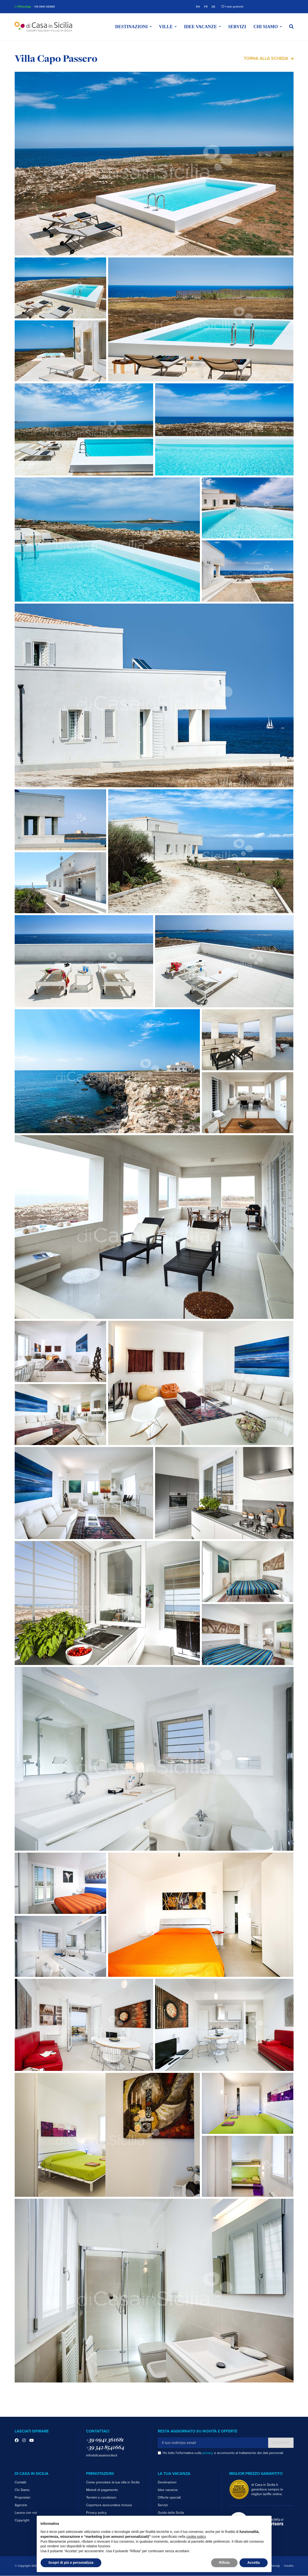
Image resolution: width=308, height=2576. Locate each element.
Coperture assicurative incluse (109, 2505)
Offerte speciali (169, 2497)
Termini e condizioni (101, 2497)
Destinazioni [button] (131, 26)
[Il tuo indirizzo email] (213, 2443)
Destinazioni (167, 2482)
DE (213, 6)
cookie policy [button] (195, 2537)
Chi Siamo (22, 2490)
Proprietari (22, 2497)
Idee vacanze (168, 2490)
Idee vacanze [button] (200, 26)
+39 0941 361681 (44, 6)
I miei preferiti (232, 6)
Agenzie (21, 2505)
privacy (207, 2453)
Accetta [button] (253, 2562)
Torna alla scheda (266, 58)
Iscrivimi (280, 2442)
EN (198, 6)
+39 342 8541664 (105, 2447)
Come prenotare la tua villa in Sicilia (112, 2482)
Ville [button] (166, 26)
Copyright (22, 2520)
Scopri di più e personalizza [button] (70, 2562)
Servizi (237, 26)
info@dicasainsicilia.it (101, 2455)
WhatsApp (23, 6)
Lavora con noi (26, 2513)
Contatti (20, 2482)
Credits (289, 2565)
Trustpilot (257, 6)
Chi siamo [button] (265, 26)
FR (205, 6)
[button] (291, 26)
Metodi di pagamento (102, 2490)
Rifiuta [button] (224, 2562)
